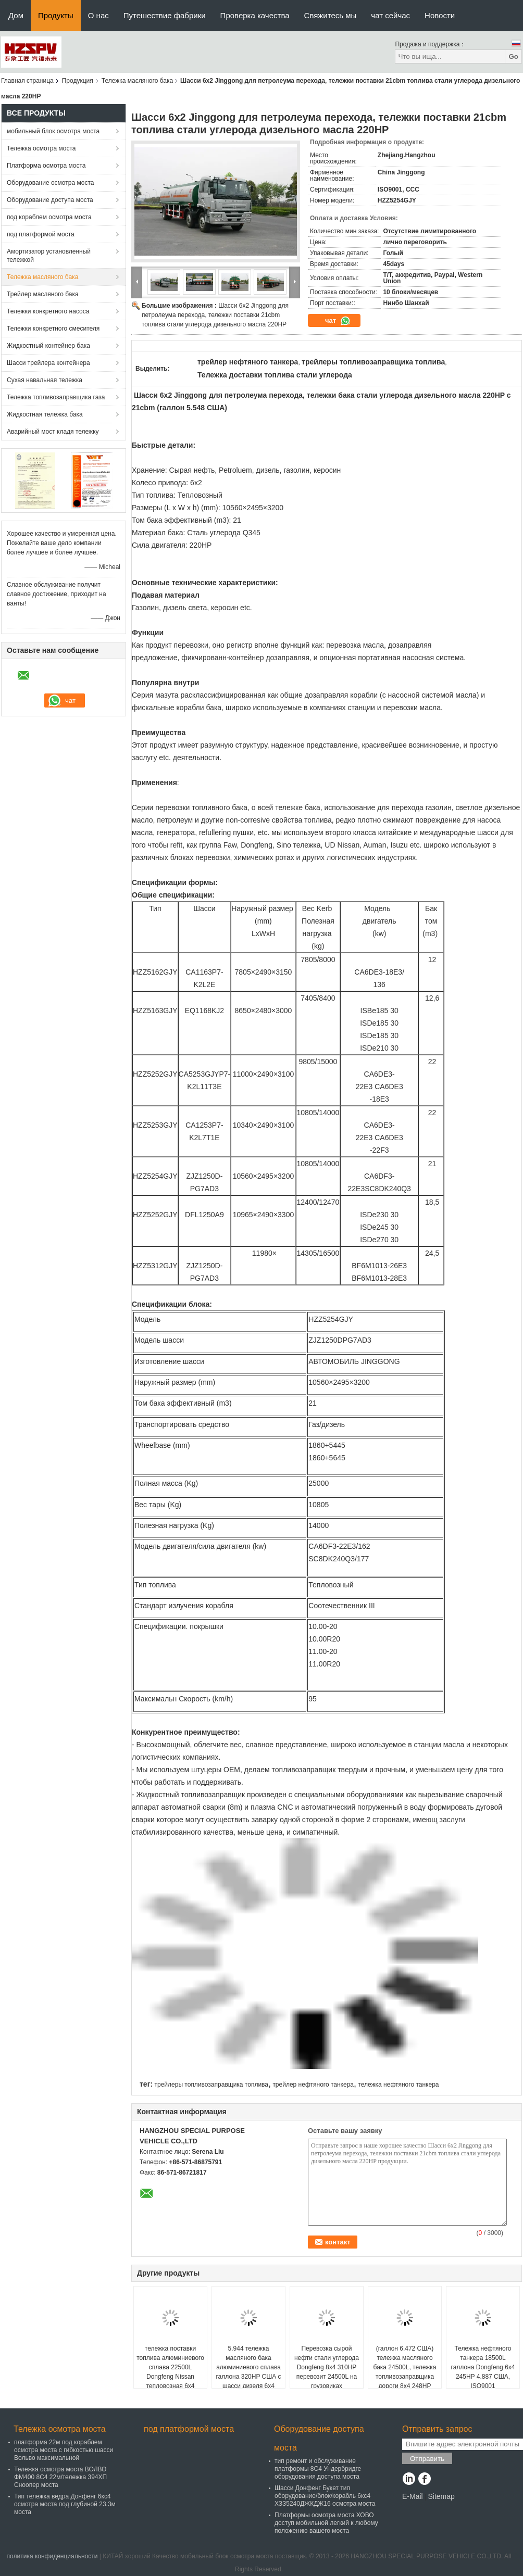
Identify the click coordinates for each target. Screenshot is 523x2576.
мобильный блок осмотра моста (53, 131)
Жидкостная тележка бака (45, 414)
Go (513, 56)
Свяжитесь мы (330, 15)
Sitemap (441, 2496)
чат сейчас (390, 15)
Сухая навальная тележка (44, 380)
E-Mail (412, 2496)
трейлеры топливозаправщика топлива (211, 2084)
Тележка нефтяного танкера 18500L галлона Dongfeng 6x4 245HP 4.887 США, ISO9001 (483, 2367)
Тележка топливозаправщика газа (56, 397)
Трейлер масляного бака (43, 294)
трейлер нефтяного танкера (313, 2084)
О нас (98, 15)
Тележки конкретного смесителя (53, 328)
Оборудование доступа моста (50, 200)
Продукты (55, 15)
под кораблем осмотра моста (49, 217)
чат (338, 320)
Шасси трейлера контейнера (48, 363)
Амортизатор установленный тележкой (49, 255)
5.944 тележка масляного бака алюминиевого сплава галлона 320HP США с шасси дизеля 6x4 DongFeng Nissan (248, 2372)
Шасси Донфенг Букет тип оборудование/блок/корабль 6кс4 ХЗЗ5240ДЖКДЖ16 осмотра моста (325, 2495)
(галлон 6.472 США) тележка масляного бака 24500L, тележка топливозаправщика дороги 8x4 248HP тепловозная (405, 2372)
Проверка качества (255, 15)
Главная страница (27, 80)
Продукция (77, 80)
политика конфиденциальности (52, 2556)
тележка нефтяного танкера (398, 2084)
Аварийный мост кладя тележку (53, 431)
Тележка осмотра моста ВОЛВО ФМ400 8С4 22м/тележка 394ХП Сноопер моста (60, 2477)
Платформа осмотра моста (46, 165)
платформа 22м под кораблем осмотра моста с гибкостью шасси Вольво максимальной (63, 2450)
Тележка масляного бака (137, 80)
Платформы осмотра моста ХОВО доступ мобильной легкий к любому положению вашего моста (326, 2522)
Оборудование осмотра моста (50, 182)
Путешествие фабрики (164, 15)
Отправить (427, 2459)
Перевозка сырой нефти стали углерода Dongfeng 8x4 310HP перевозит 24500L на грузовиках (326, 2367)
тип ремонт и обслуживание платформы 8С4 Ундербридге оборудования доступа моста (318, 2468)
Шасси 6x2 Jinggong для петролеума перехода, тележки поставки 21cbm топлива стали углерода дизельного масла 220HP (215, 315)
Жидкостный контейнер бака (48, 345)
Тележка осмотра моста (41, 148)
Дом (15, 15)
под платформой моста (40, 234)
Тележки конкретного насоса (48, 311)
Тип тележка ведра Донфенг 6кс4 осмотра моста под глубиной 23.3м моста (65, 2504)
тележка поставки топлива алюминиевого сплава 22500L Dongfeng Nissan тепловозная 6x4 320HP (170, 2372)
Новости (440, 15)
